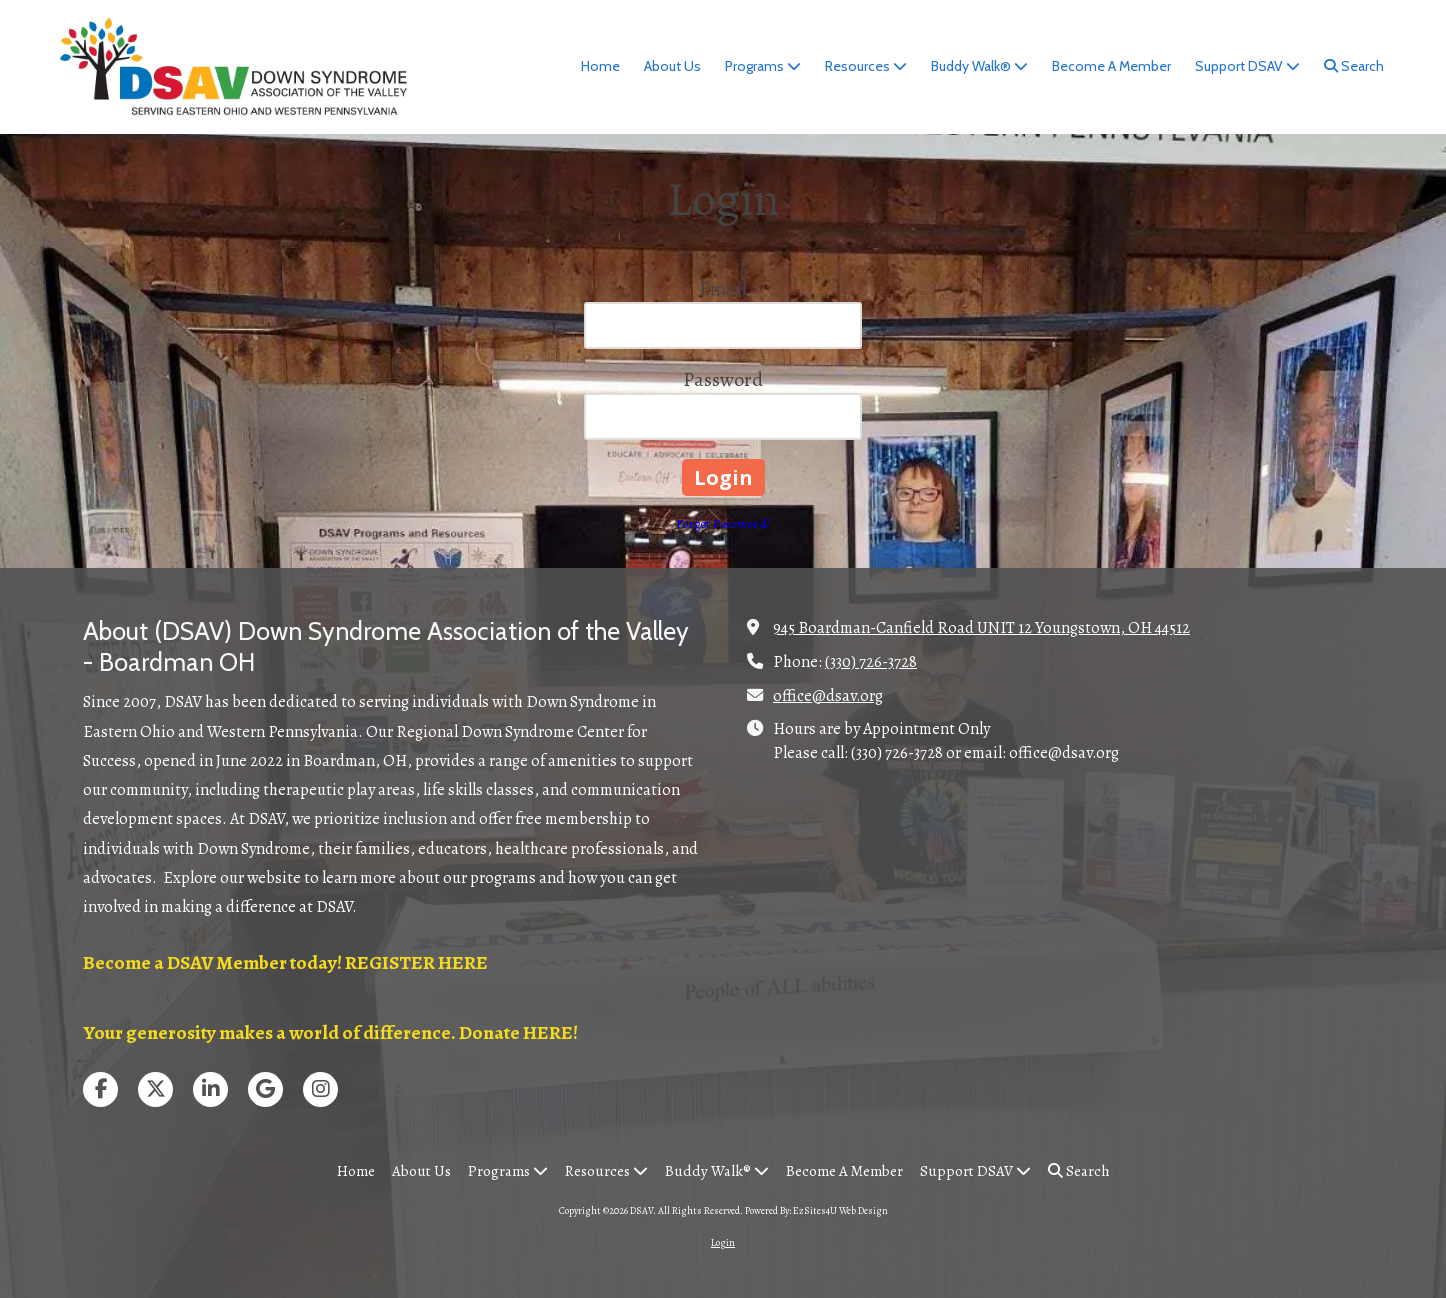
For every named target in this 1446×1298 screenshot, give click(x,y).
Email (723, 288)
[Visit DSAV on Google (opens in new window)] (265, 1089)
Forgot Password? (723, 523)
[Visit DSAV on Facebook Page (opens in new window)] (100, 1089)
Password (723, 379)
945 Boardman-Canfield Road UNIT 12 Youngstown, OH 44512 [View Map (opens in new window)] (981, 627)
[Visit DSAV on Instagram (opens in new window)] (320, 1089)
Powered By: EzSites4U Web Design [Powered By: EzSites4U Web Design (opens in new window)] (816, 1210)
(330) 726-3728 (871, 661)
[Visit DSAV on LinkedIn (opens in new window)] (210, 1089)
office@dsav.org (828, 695)
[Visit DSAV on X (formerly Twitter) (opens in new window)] (155, 1089)
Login (723, 1242)
